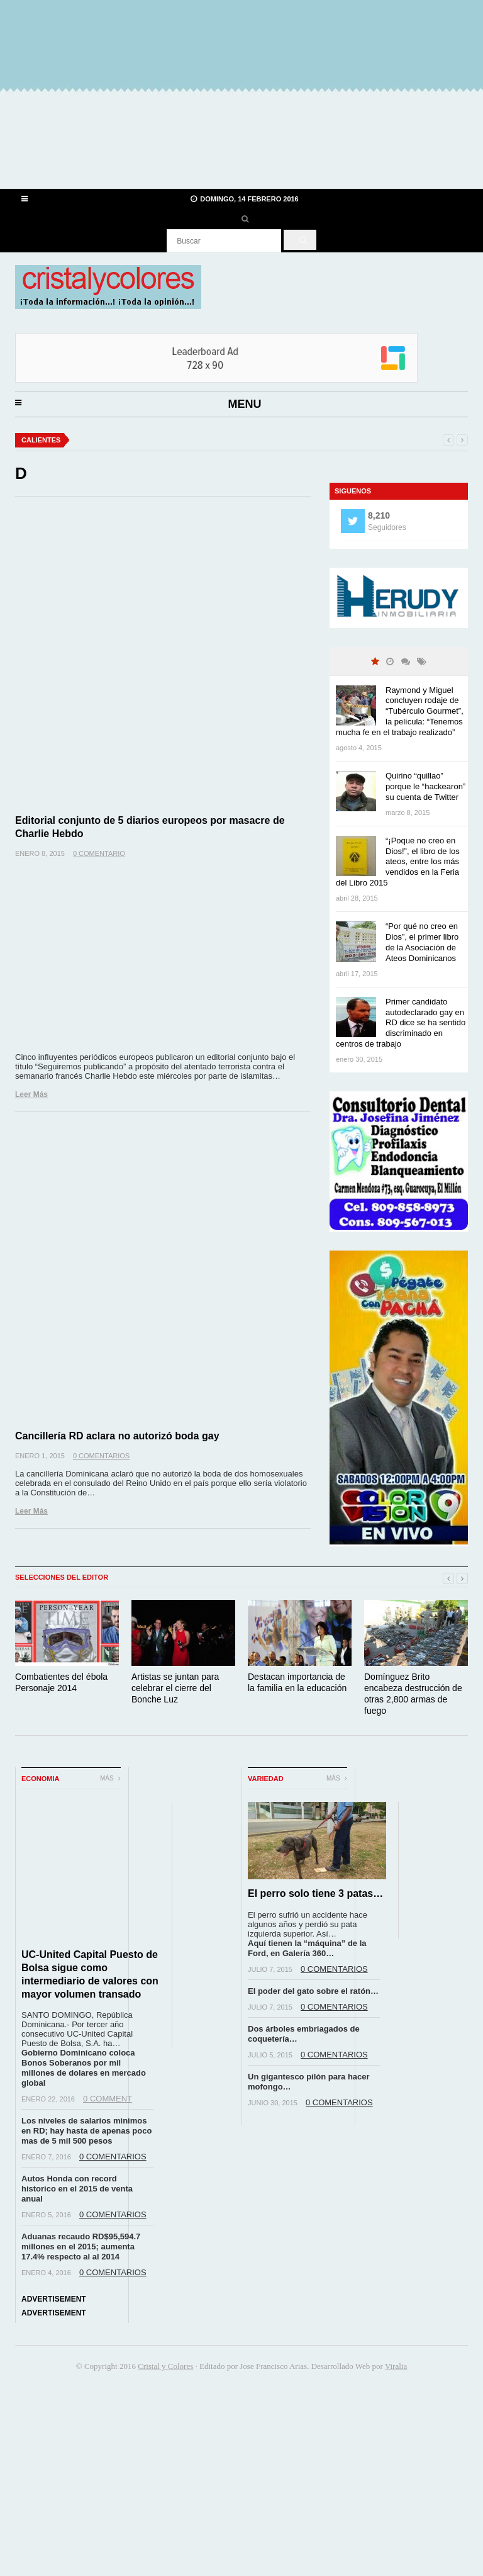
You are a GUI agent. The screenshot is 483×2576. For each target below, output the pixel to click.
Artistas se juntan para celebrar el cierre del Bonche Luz (175, 1688)
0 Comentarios (101, 1456)
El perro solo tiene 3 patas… (315, 1893)
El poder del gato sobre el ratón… (313, 1991)
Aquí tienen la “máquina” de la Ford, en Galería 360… (307, 1948)
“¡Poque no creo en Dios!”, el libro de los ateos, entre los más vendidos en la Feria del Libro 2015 (398, 862)
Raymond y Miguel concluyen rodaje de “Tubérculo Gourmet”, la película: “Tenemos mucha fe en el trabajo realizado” (400, 711)
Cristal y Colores (165, 2366)
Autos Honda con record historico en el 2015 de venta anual (77, 2188)
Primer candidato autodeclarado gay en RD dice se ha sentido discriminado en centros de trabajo (400, 1023)
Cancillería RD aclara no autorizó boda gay (117, 1436)
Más (110, 1778)
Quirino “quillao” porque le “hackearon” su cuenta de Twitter (425, 786)
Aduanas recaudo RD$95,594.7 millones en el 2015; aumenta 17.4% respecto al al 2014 (80, 2246)
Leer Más (31, 1094)
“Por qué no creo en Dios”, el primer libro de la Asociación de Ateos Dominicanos (422, 942)
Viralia (396, 2366)
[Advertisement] (241, 94)
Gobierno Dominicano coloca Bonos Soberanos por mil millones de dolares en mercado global (83, 2068)
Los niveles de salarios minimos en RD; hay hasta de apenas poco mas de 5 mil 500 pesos (86, 2131)
